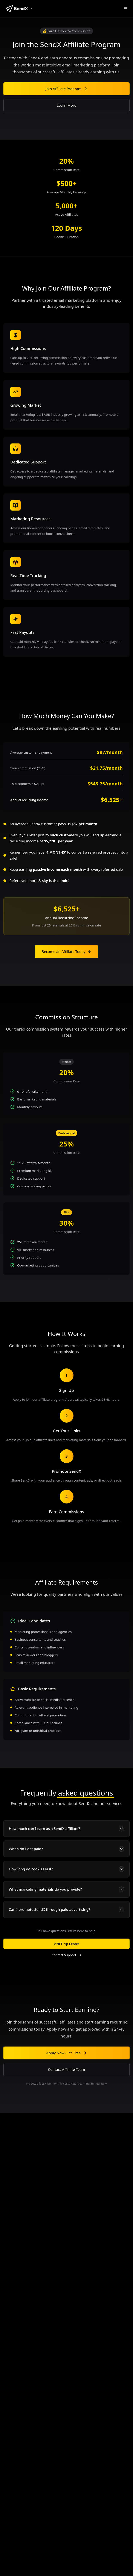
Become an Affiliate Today (66, 951)
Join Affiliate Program (66, 88)
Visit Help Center (66, 1944)
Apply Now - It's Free (66, 2052)
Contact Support (66, 1955)
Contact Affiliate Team (66, 2069)
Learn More (66, 105)
